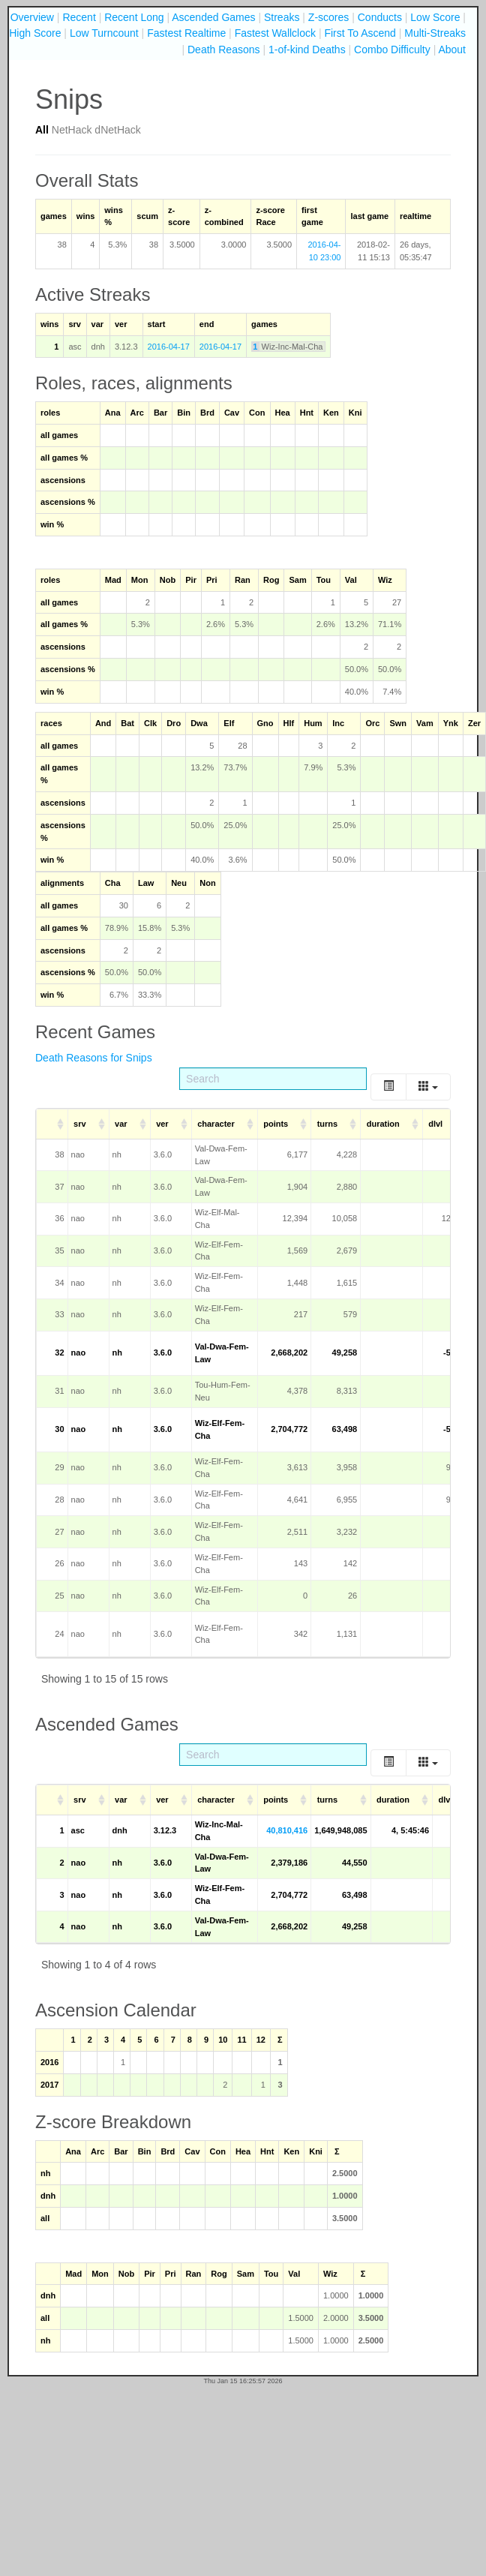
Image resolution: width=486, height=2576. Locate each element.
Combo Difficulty (392, 50)
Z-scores (328, 17)
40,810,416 (287, 1830)
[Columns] (428, 1086)
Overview (32, 17)
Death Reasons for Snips (93, 1058)
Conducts (380, 17)
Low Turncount (104, 33)
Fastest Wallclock (275, 33)
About (452, 50)
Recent (78, 17)
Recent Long (134, 17)
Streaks (281, 17)
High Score (35, 33)
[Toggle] (388, 1086)
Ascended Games (213, 17)
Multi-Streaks (435, 33)
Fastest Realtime (186, 33)
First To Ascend (359, 33)
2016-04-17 (169, 346)
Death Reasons (224, 50)
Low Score (435, 17)
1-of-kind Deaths (307, 50)
